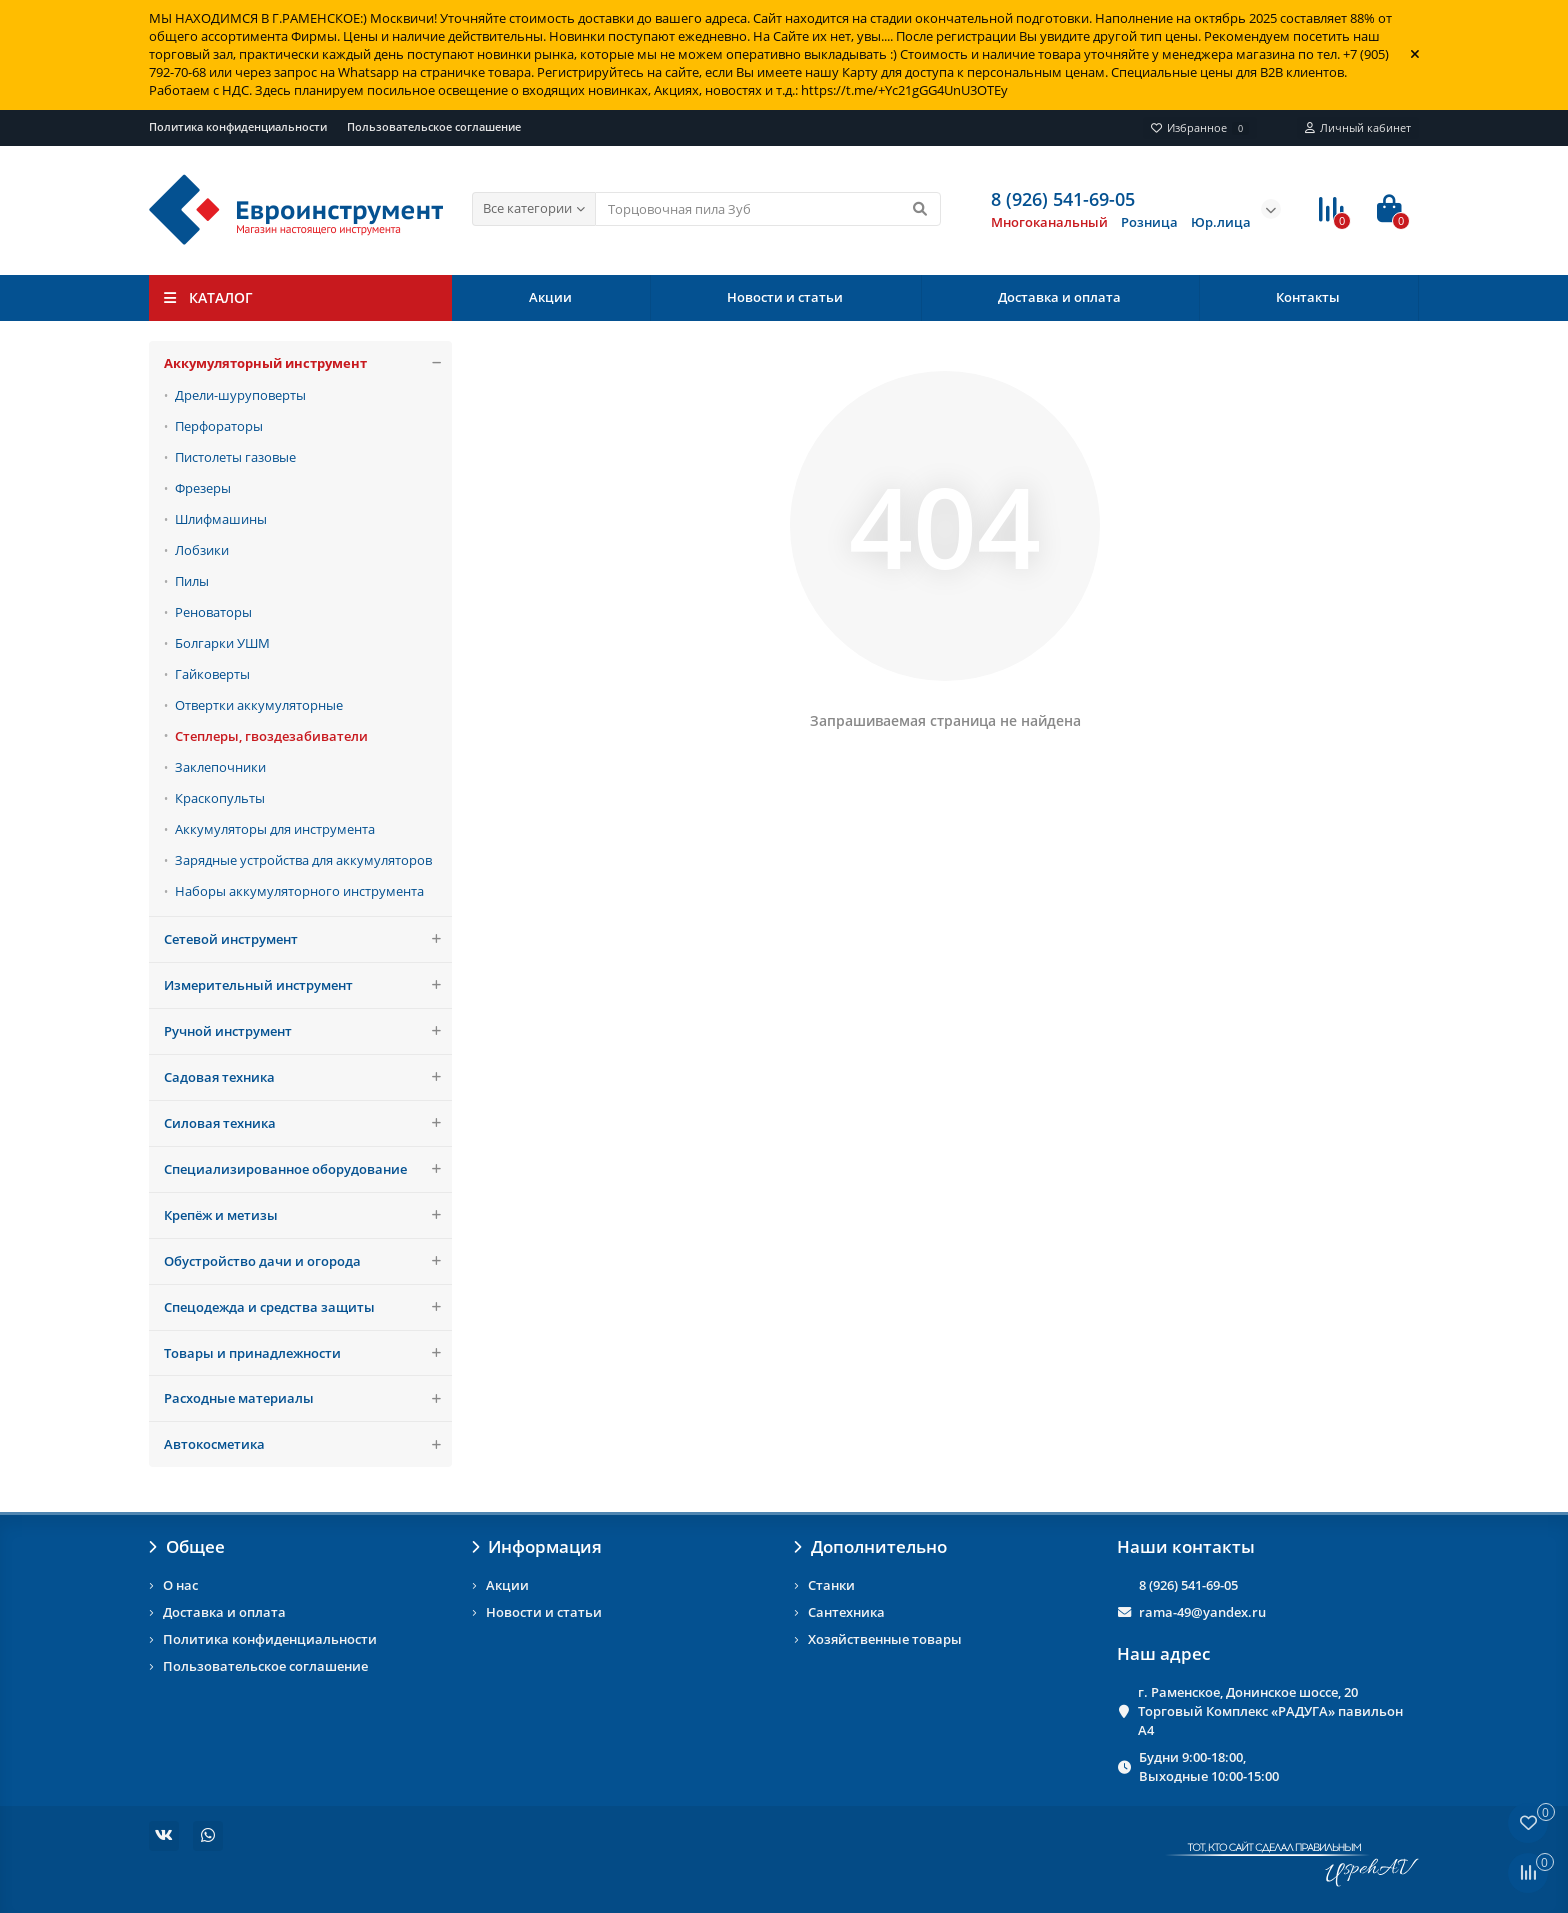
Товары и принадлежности (308, 1353)
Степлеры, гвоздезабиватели (271, 736)
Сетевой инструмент (308, 939)
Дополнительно (870, 1546)
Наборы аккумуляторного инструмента (299, 891)
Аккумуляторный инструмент (308, 363)
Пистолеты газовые (235, 457)
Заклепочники (220, 767)
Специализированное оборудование (308, 1169)
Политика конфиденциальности (238, 126)
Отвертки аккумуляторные (259, 705)
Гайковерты (212, 674)
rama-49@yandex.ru (1202, 1612)
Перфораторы (219, 426)
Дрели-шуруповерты (240, 395)
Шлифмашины (221, 519)
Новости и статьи (785, 297)
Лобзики (202, 550)
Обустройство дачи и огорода (308, 1261)
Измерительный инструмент (308, 985)
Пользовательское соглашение (434, 126)
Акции (550, 297)
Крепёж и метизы (308, 1215)
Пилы (192, 581)
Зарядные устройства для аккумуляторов (303, 860)
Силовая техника (308, 1123)
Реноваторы (213, 612)
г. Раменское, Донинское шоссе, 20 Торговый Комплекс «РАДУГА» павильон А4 (1270, 1711)
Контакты (1308, 297)
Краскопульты (220, 798)
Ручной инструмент (308, 1031)
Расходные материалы (308, 1398)
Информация (537, 1546)
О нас (180, 1585)
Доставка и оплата (1059, 297)
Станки (831, 1585)
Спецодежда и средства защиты (308, 1307)
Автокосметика (308, 1444)
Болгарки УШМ (222, 643)
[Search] (768, 209)
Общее (187, 1546)
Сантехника (846, 1612)
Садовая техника (308, 1077)
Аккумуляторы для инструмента (275, 829)
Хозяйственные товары (885, 1639)
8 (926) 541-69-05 (1188, 1585)
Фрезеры (203, 488)
